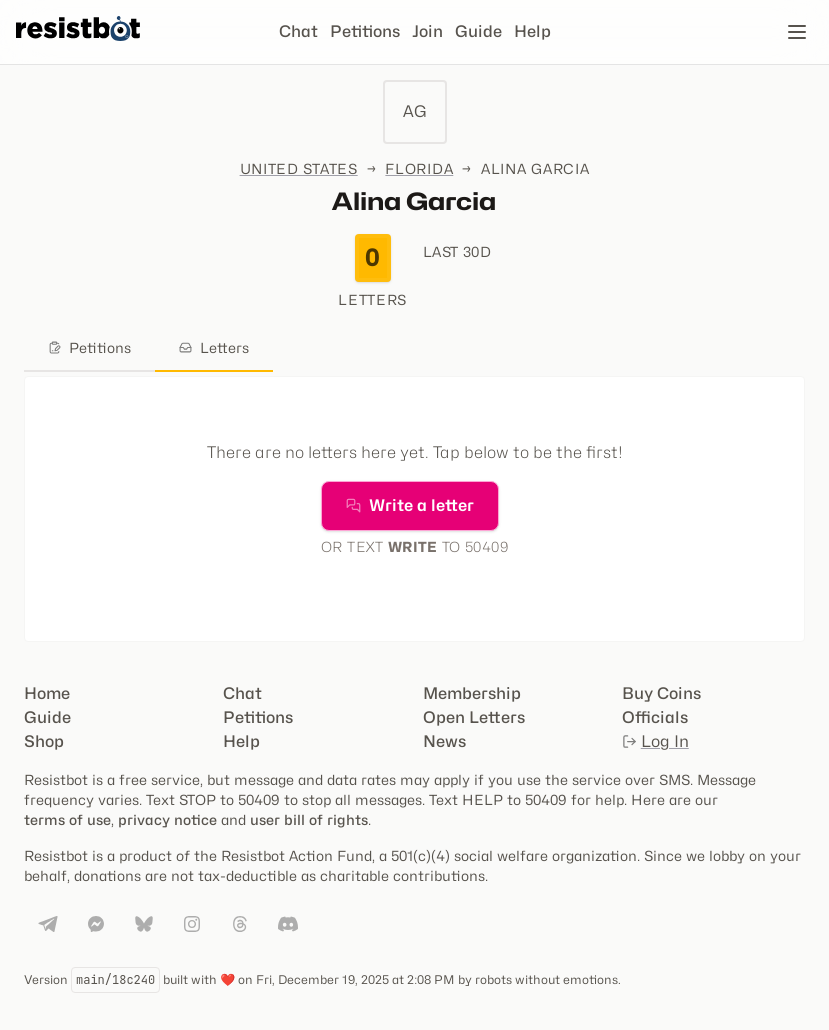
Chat (298, 31)
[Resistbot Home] (78, 48)
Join (427, 31)
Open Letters (474, 717)
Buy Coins (661, 693)
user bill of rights (309, 819)
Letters (214, 347)
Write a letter (410, 505)
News (444, 741)
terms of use (67, 819)
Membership (472, 693)
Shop (44, 741)
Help (532, 31)
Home (47, 693)
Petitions (365, 31)
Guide (478, 31)
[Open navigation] (797, 32)
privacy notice (167, 819)
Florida (419, 168)
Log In (655, 741)
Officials (655, 717)
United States (299, 168)
